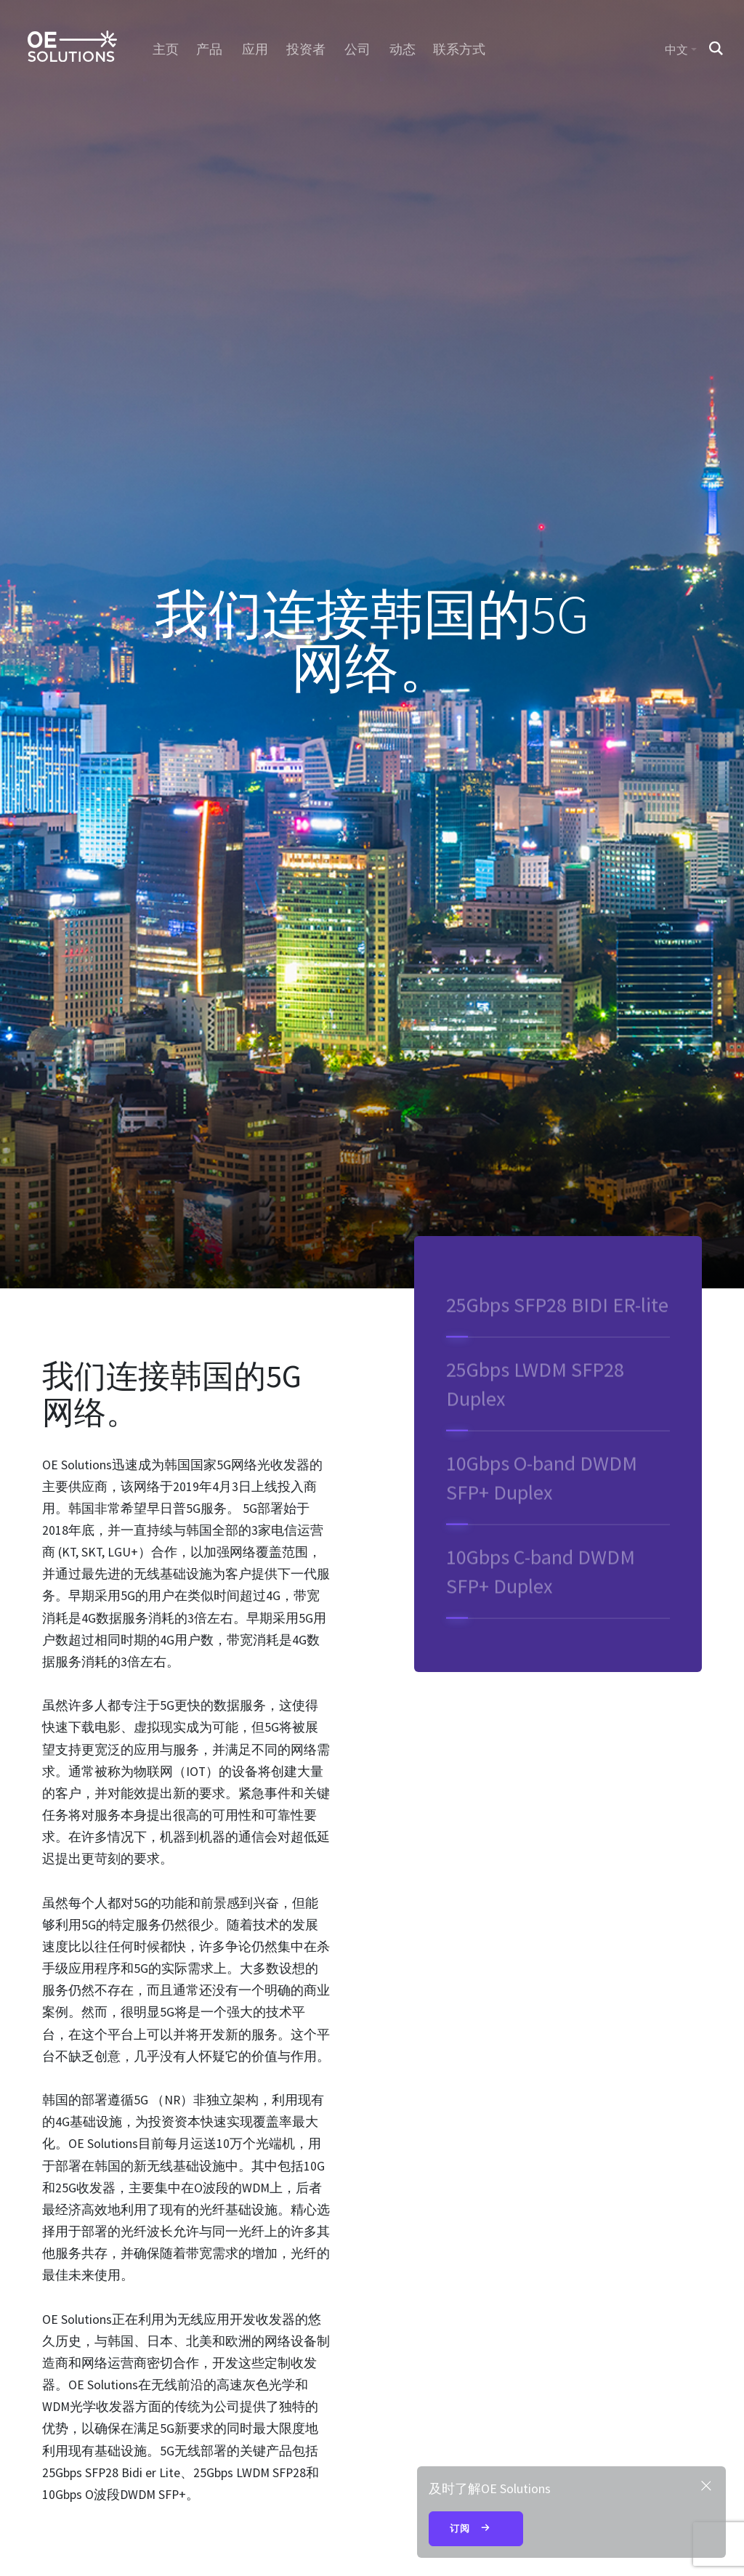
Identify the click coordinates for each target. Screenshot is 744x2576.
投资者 (306, 49)
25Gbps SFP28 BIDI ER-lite (557, 1321)
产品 (210, 49)
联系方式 (460, 49)
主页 (165, 49)
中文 (676, 49)
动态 (402, 49)
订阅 (476, 2529)
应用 (255, 49)
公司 (357, 49)
